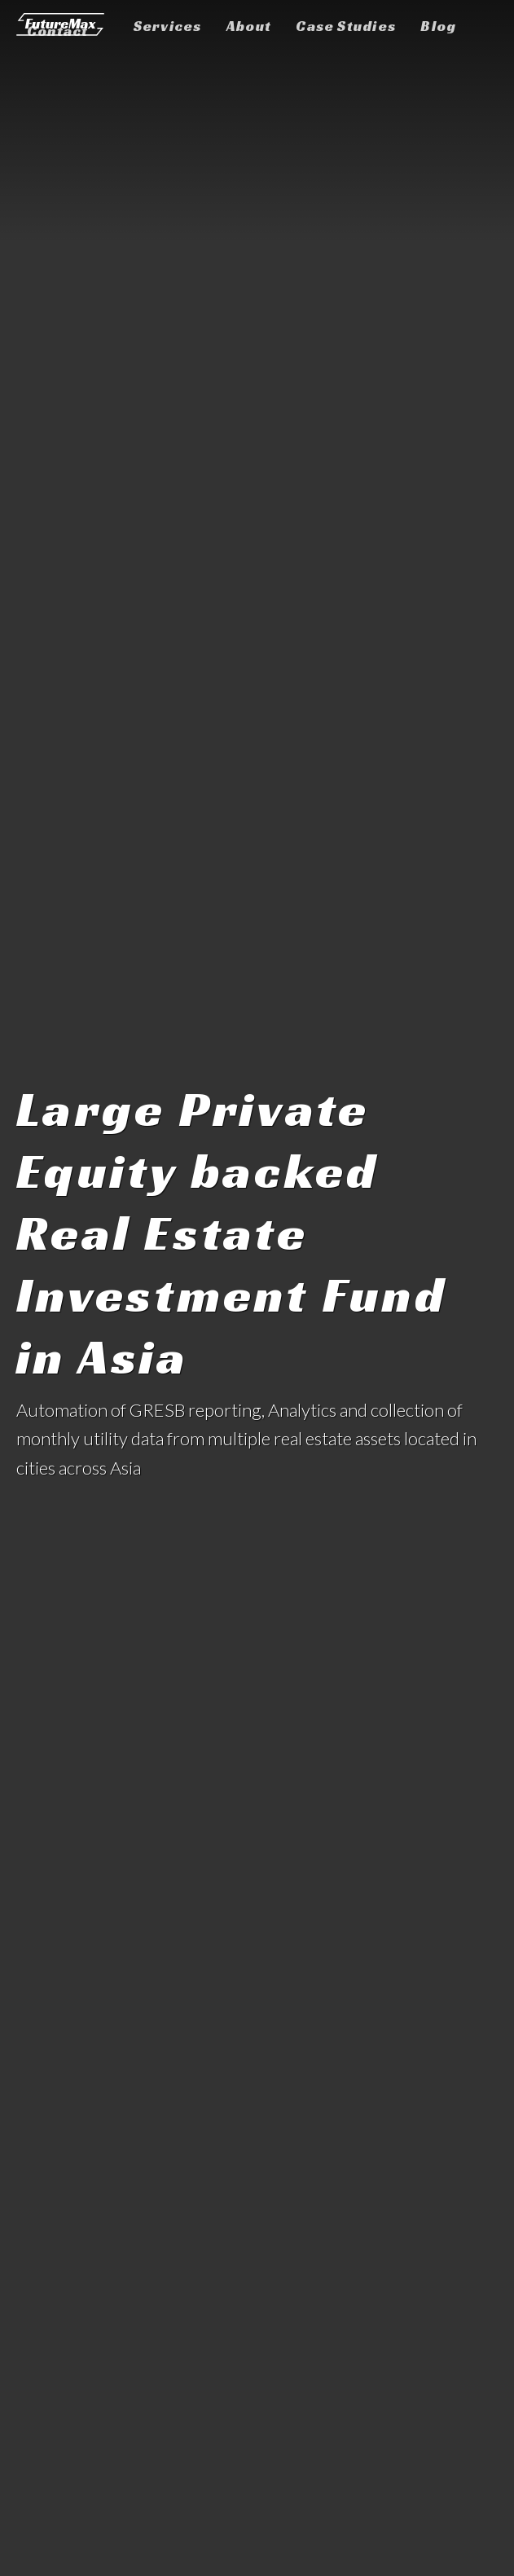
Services (168, 26)
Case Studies (346, 26)
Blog (438, 26)
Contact (58, 31)
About (248, 26)
